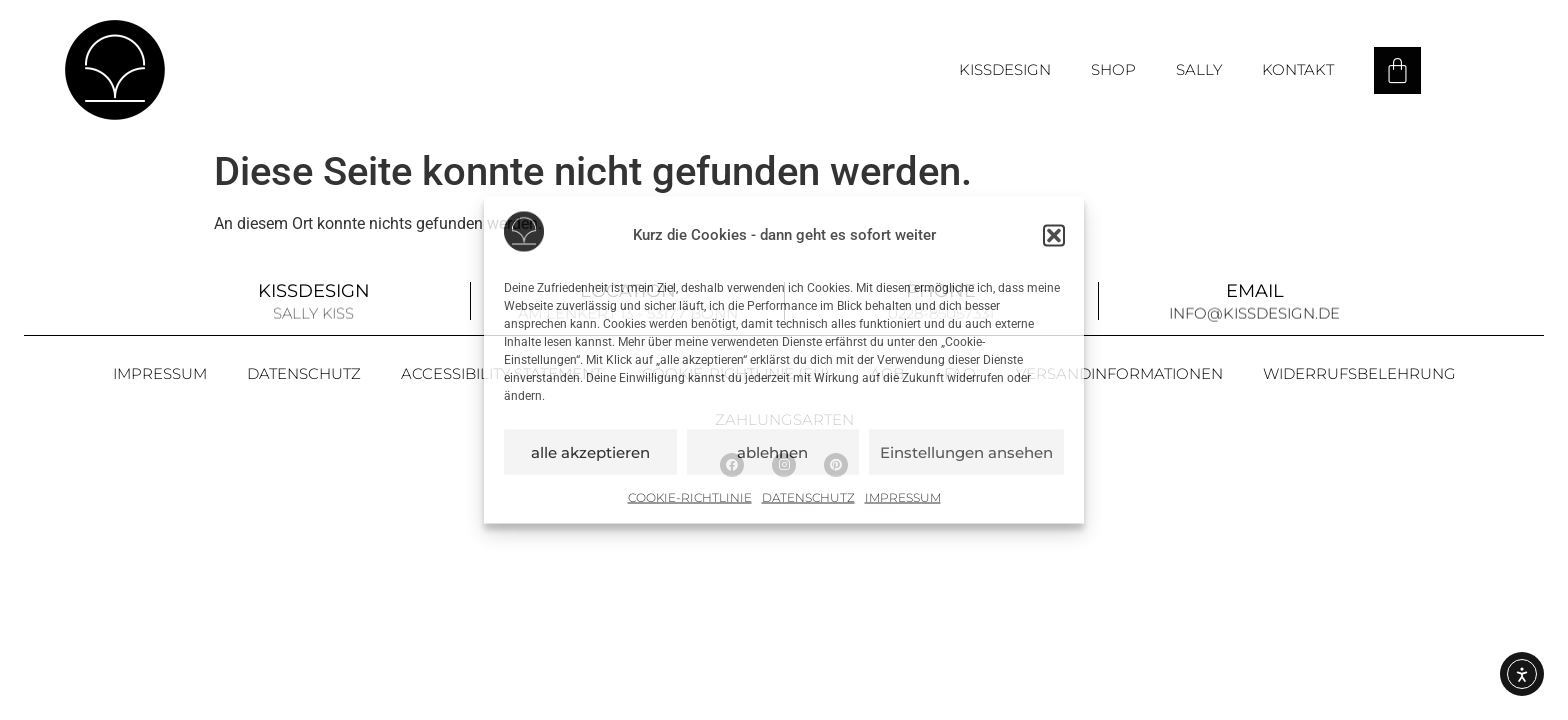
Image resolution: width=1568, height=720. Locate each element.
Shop (1113, 69)
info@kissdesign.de (1254, 313)
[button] (1054, 235)
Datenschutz (808, 497)
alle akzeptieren (590, 451)
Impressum (903, 497)
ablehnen (772, 451)
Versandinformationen (1119, 373)
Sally (1199, 69)
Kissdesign (1005, 69)
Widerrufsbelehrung (1359, 373)
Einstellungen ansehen (966, 451)
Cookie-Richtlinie (690, 497)
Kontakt (1298, 69)
